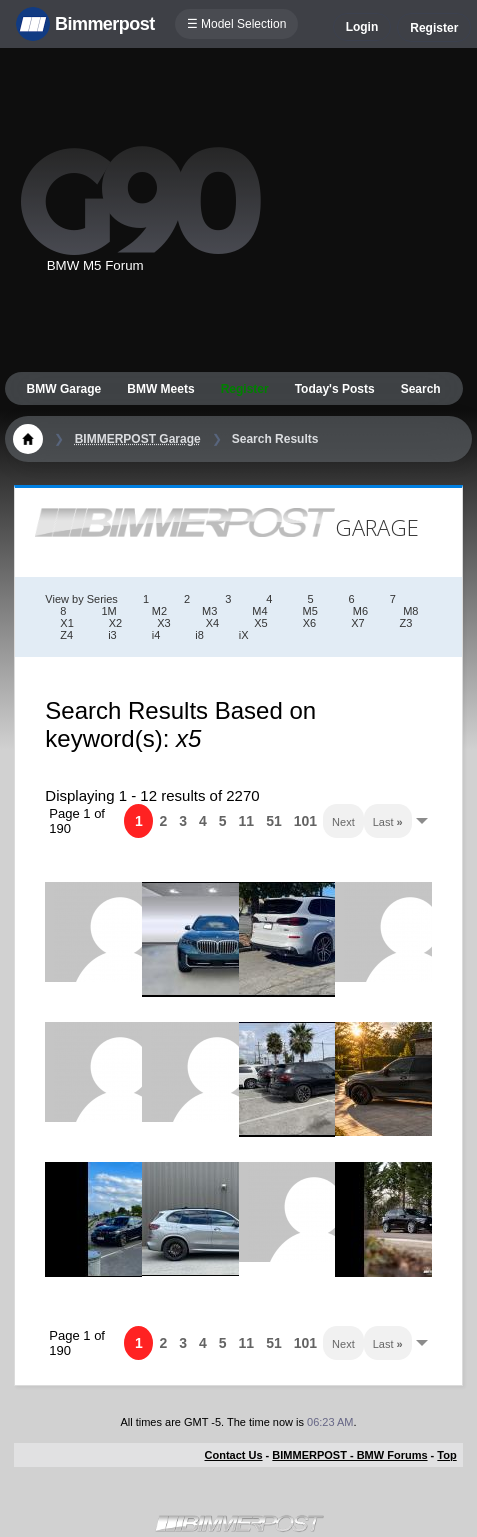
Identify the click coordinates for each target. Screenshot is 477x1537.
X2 (115, 623)
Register (434, 28)
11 (247, 821)
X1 (66, 623)
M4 (259, 611)
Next (343, 822)
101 (305, 821)
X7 (357, 623)
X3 (163, 623)
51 (274, 821)
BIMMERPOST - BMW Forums (349, 1455)
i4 (156, 635)
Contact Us (234, 1455)
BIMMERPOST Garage (138, 439)
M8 (410, 611)
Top (446, 1455)
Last (388, 822)
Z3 (406, 623)
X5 (260, 623)
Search (421, 389)
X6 (309, 623)
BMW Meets (160, 389)
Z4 (66, 635)
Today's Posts (335, 389)
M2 (159, 611)
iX (244, 635)
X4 (212, 623)
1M (108, 611)
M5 (310, 611)
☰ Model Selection (237, 24)
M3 (209, 611)
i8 (199, 635)
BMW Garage (64, 389)
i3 (112, 635)
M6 (360, 611)
